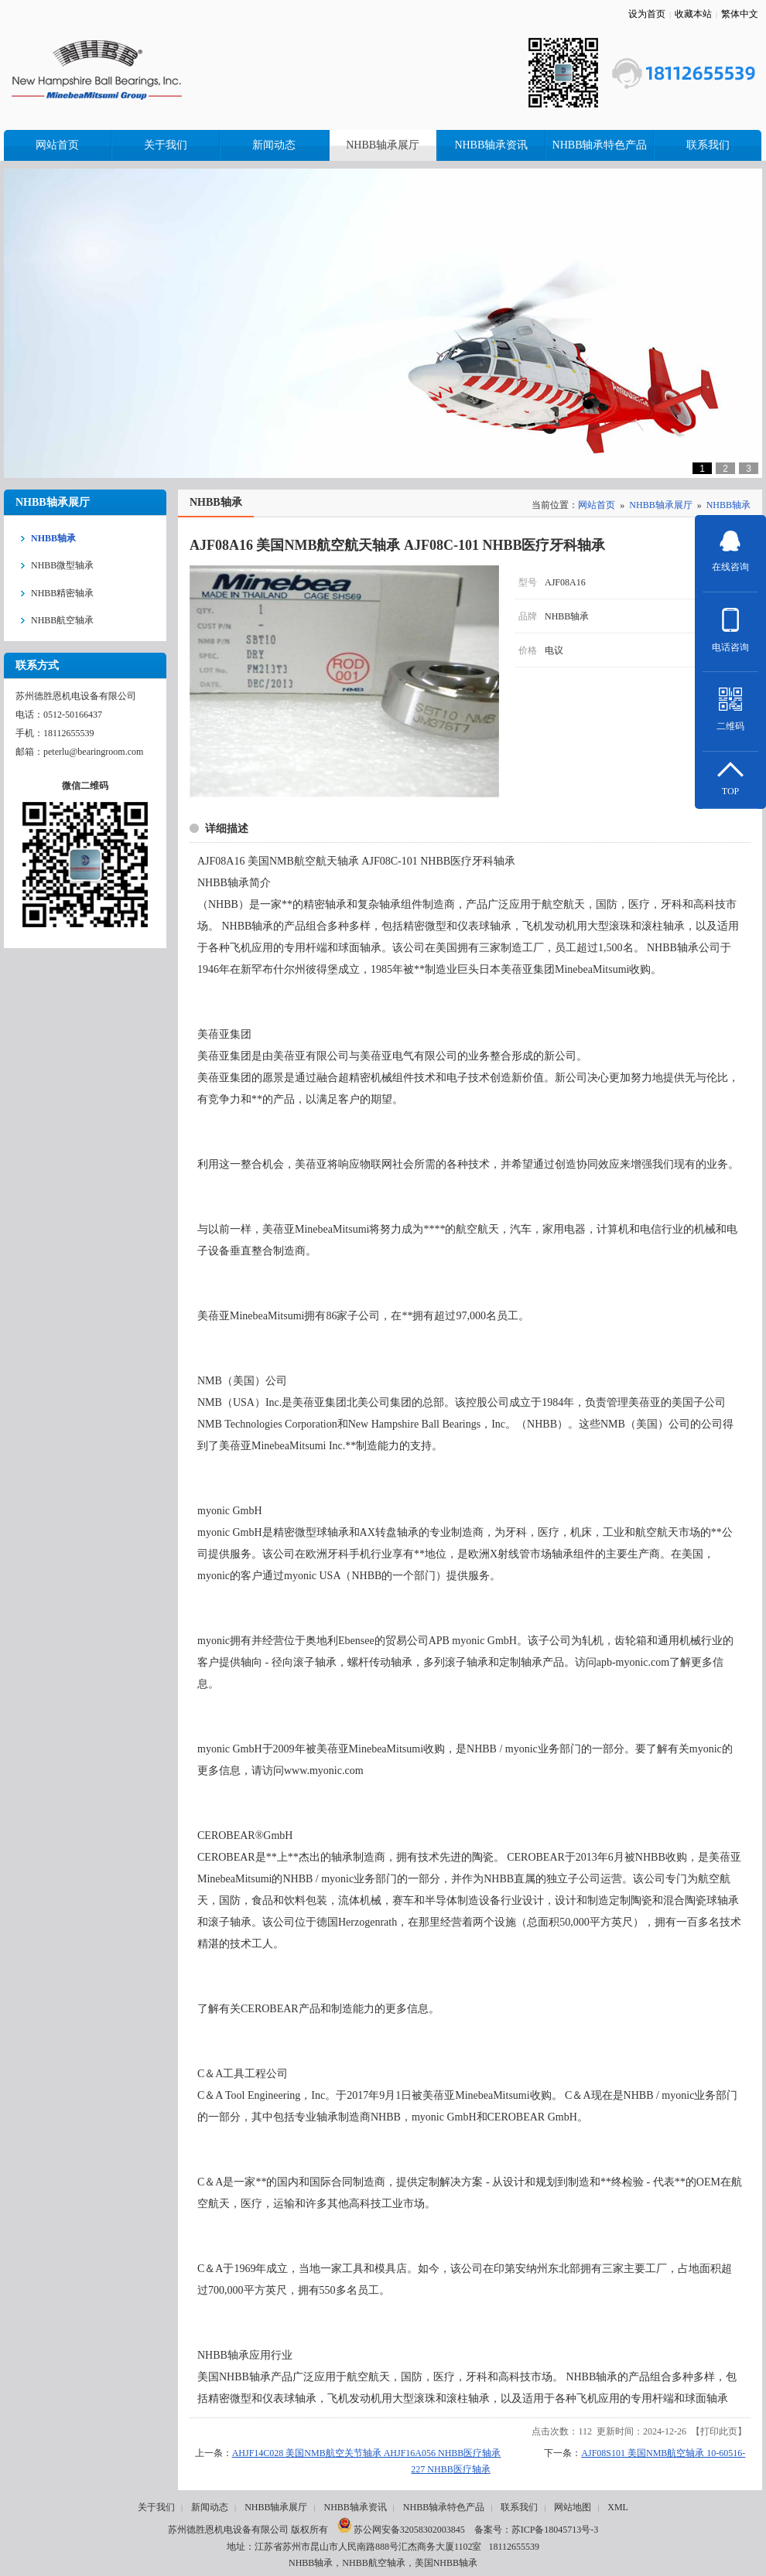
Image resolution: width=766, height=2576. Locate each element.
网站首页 (596, 505)
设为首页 (646, 14)
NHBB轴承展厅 (660, 505)
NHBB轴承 (728, 505)
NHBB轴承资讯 (354, 2507)
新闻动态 (209, 2507)
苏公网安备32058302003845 (401, 2529)
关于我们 (156, 2507)
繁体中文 (739, 14)
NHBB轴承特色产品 (443, 2507)
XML (617, 2507)
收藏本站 (693, 14)
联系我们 (519, 2507)
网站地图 (572, 2507)
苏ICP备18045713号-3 (555, 2529)
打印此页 (718, 2431)
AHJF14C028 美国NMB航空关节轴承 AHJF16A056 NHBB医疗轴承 (366, 2453)
